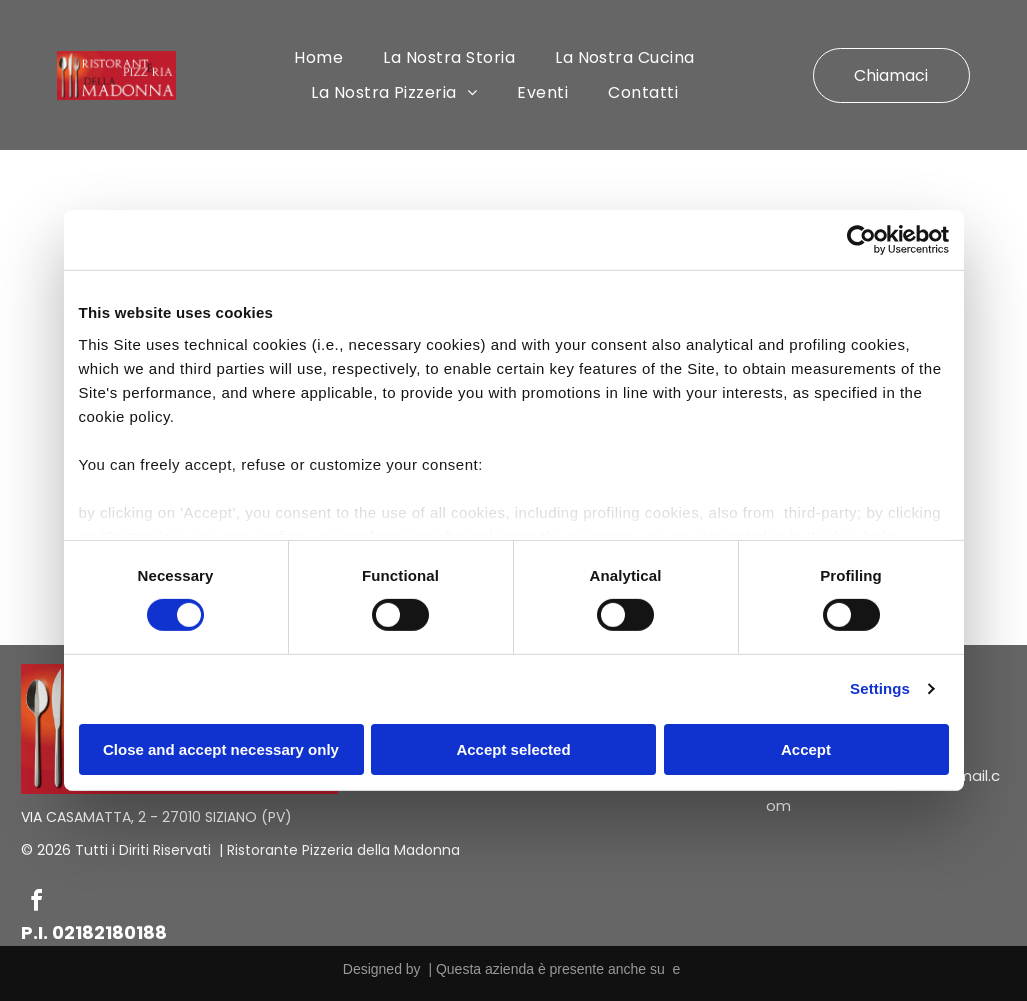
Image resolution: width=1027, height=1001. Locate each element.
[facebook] (37, 903)
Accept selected (513, 749)
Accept (806, 749)
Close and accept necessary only (221, 749)
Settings (880, 688)
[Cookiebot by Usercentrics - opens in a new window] (861, 240)
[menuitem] (318, 57)
